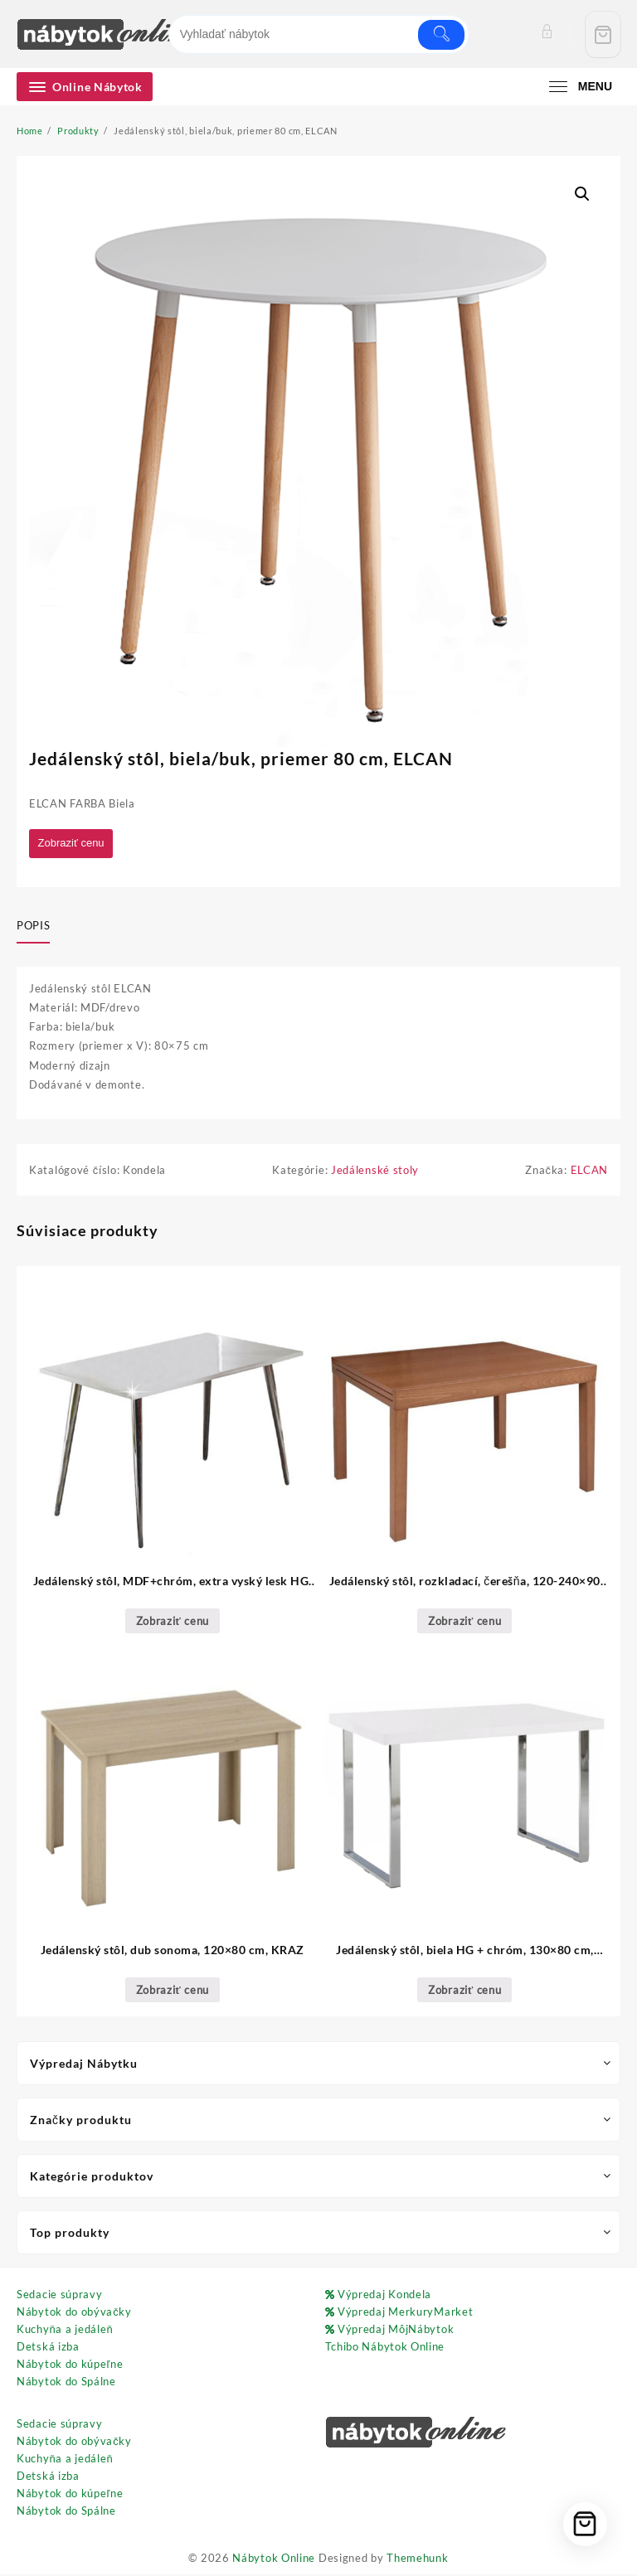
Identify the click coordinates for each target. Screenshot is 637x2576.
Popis (33, 927)
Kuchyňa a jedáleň (65, 2331)
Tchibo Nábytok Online (385, 2348)
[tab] (39, 927)
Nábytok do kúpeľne (70, 2366)
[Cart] (603, 34)
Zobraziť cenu (74, 843)
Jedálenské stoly (375, 1171)
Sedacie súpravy (60, 2296)
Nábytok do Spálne (66, 2383)
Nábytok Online (273, 2559)
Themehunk (417, 2559)
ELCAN (590, 1171)
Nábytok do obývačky (74, 2314)
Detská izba (48, 2348)
